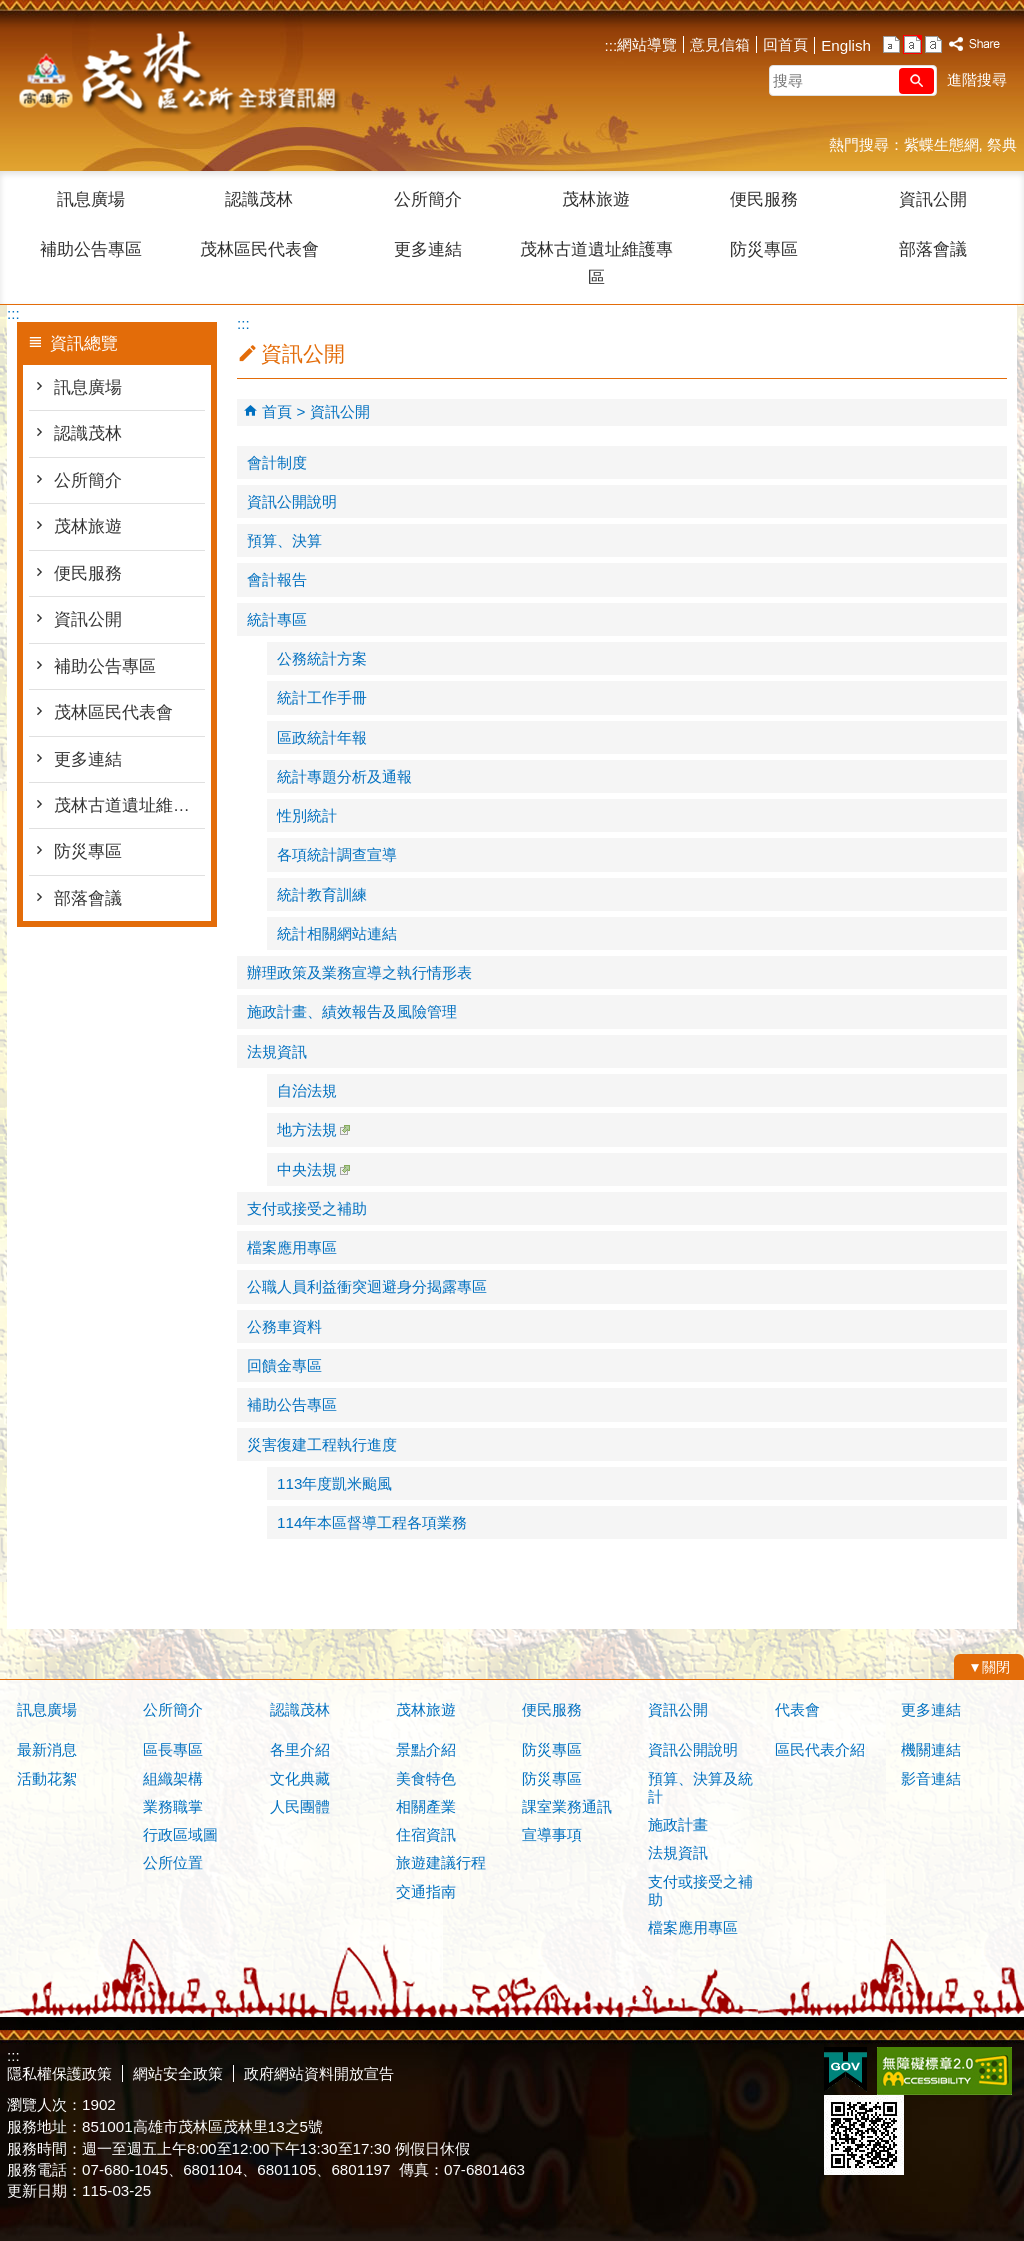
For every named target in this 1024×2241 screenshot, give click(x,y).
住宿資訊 (426, 1834)
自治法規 (307, 1090)
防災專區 (764, 249)
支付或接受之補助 (307, 1208)
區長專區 (173, 1749)
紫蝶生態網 (941, 144)
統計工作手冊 (322, 697)
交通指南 (426, 1891)
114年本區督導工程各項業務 (372, 1522)
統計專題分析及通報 (344, 776)
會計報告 (277, 579)
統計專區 (277, 619)
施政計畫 (678, 1824)
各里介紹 (300, 1749)
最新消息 (47, 1749)
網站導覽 (647, 44)
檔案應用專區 (292, 1247)
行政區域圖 (180, 1834)
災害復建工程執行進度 (322, 1444)
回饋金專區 (284, 1365)
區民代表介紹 (820, 1749)
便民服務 (764, 199)
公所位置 (173, 1862)
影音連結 (931, 1778)
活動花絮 (47, 1778)
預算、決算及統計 (700, 1787)
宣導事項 (552, 1834)
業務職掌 (173, 1806)
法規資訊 (277, 1051)
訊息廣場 (91, 199)
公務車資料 (284, 1326)
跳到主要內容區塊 (10, 10)
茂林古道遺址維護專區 (596, 263)
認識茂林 (259, 199)
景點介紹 (426, 1749)
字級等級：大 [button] (933, 44)
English (846, 45)
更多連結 (428, 249)
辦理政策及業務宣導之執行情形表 (359, 972)
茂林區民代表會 (259, 249)
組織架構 (173, 1778)
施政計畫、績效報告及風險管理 (352, 1011)
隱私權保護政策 (59, 2073)
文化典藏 (300, 1778)
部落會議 (933, 249)
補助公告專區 (91, 249)
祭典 (1002, 144)
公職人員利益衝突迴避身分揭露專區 (367, 1286)
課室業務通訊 (567, 1806)
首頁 (277, 411)
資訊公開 (933, 199)
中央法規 (313, 1169)
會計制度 (277, 462)
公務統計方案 (322, 658)
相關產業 (426, 1806)
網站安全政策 (178, 2073)
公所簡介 (428, 199)
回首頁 (785, 44)
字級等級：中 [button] (912, 44)
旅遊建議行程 (441, 1862)
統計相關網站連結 (337, 933)
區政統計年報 (322, 737)
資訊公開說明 (292, 501)
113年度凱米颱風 (334, 1483)
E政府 (845, 2069)
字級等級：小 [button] (891, 44)
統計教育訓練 (322, 894)
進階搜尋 (977, 79)
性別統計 (307, 815)
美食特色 (426, 1778)
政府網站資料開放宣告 (319, 2073)
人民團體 (300, 1806)
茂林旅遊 (596, 199)
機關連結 (931, 1749)
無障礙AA (944, 2071)
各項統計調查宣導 (337, 854)
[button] (916, 81)
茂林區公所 (176, 75)
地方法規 (313, 1129)
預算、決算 (284, 540)
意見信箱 (720, 44)
